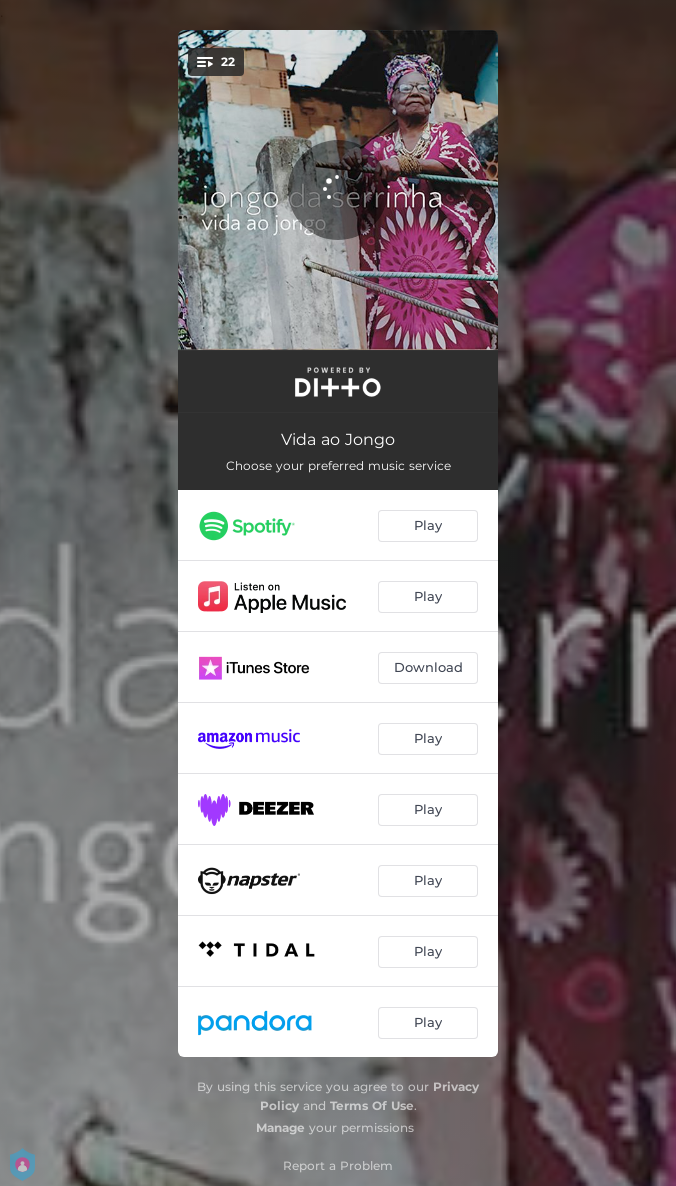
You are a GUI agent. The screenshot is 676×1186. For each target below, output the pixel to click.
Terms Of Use (372, 1105)
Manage (280, 1127)
